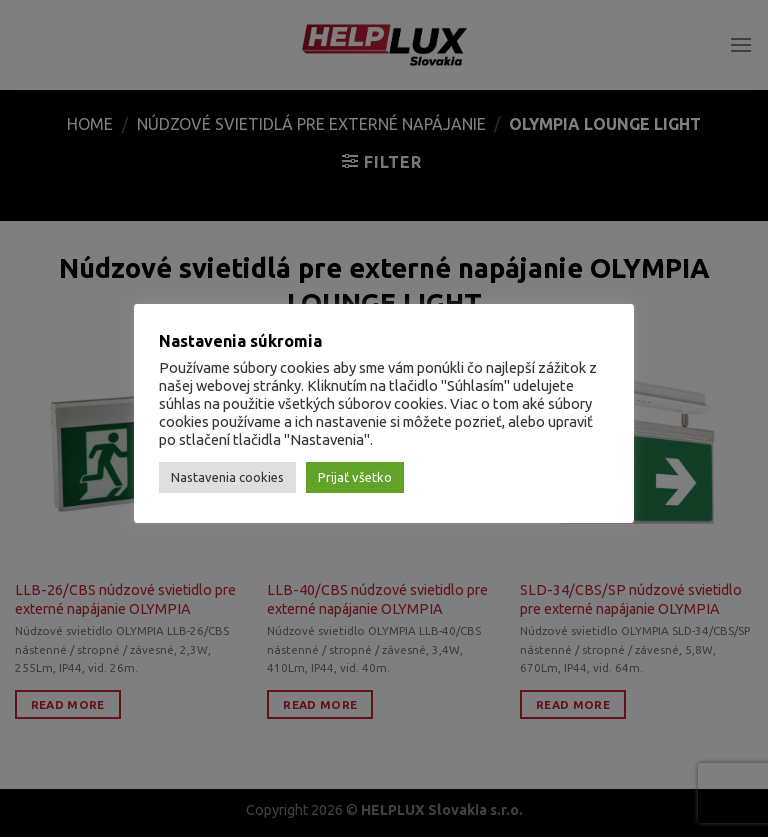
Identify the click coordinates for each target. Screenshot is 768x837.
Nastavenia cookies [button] (227, 477)
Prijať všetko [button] (355, 477)
